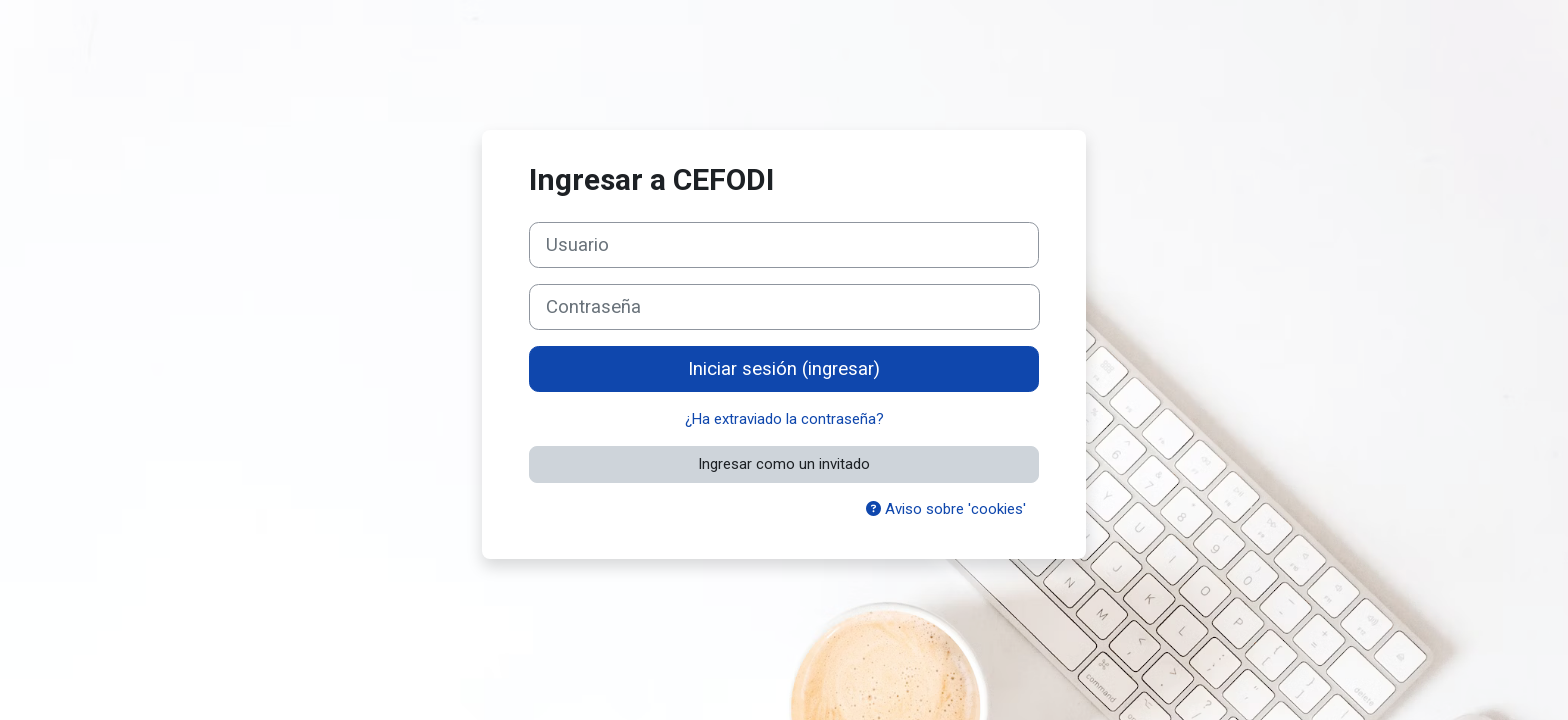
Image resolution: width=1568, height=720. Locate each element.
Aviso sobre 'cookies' (946, 509)
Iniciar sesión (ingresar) (784, 369)
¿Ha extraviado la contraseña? (784, 419)
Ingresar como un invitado (784, 464)
